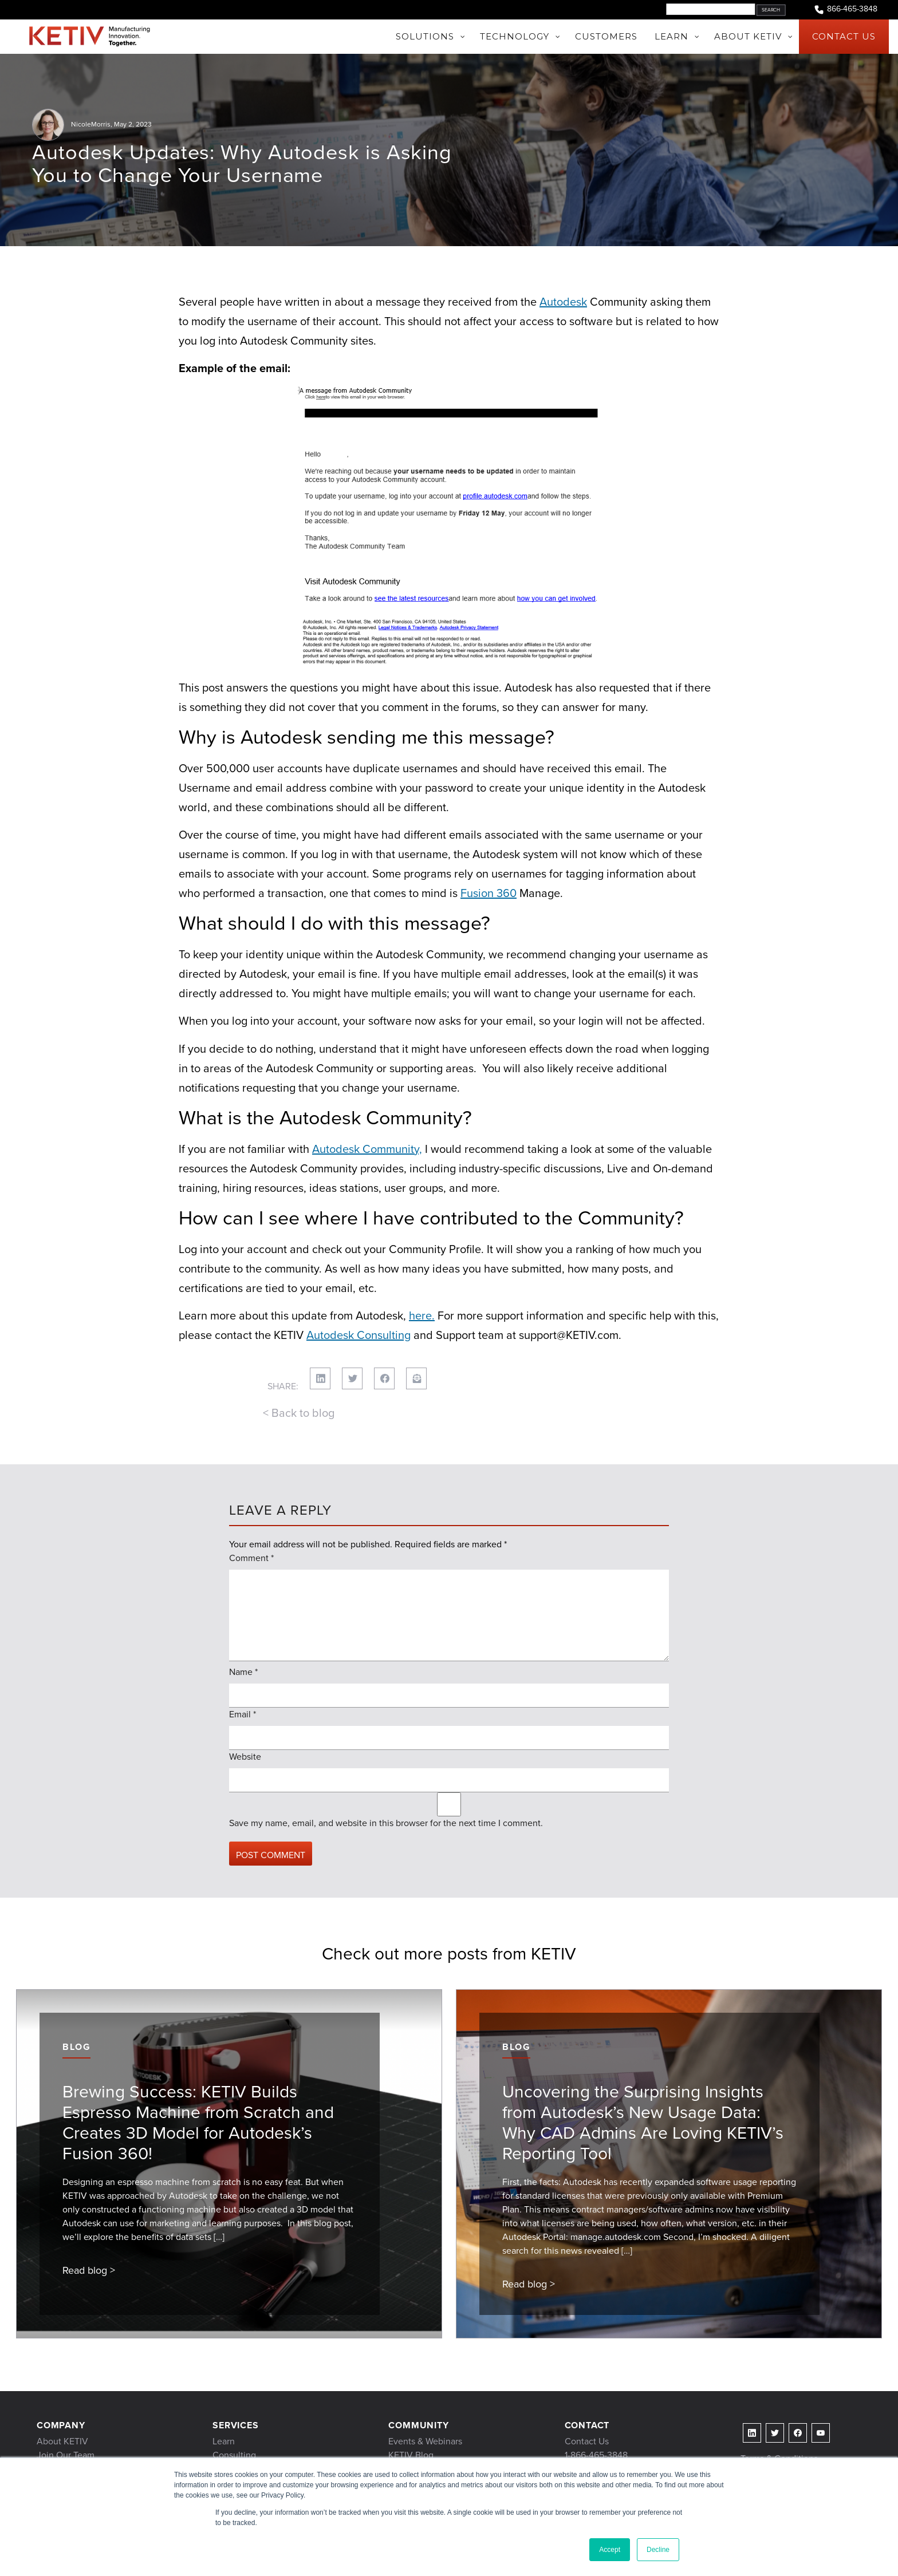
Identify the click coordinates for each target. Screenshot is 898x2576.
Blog (76, 2046)
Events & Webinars (425, 2441)
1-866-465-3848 (596, 2455)
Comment (251, 1557)
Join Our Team (65, 2455)
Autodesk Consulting (358, 1335)
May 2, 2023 (133, 124)
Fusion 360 (488, 893)
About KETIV (62, 2441)
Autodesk (563, 301)
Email (242, 1714)
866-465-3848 (845, 9)
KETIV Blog (411, 2455)
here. (422, 1315)
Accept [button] (609, 2550)
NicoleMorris (91, 124)
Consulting (234, 2455)
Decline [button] (658, 2550)
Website (245, 1756)
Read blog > (88, 2270)
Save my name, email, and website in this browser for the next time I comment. (386, 1823)
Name (243, 1671)
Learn (223, 2441)
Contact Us (587, 2441)
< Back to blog (298, 1412)
